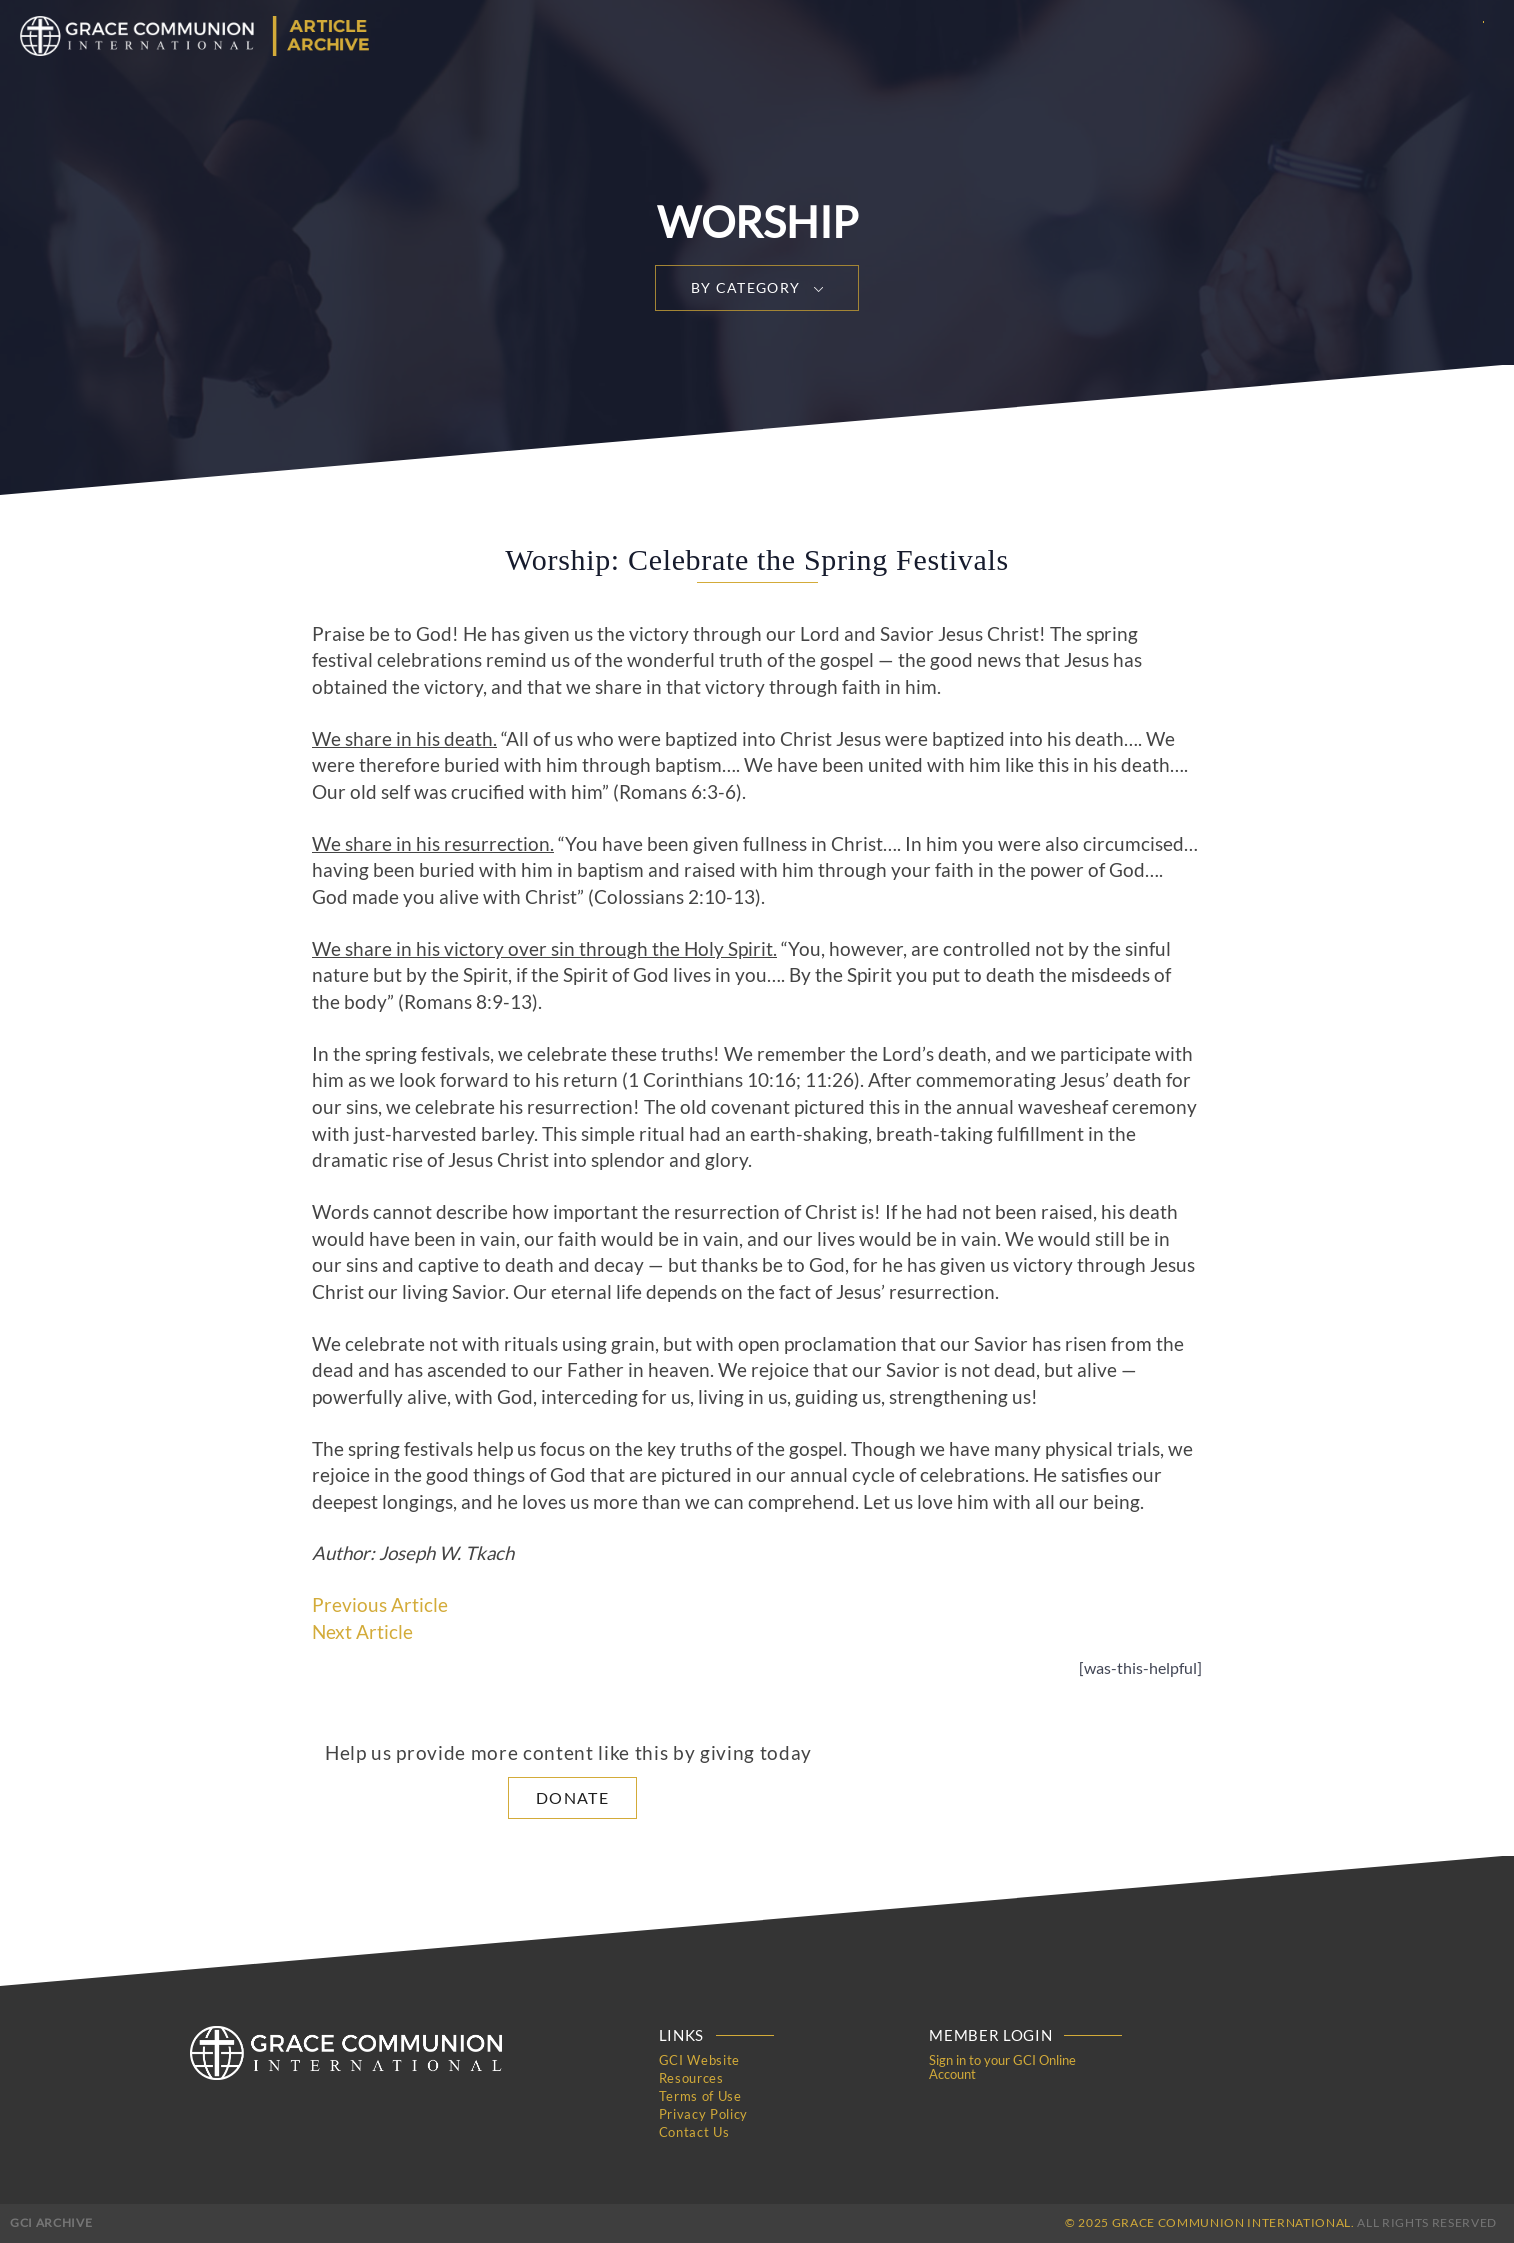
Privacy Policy (703, 2114)
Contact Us (694, 2132)
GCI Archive (51, 2222)
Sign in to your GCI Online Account (1002, 2067)
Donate (572, 1797)
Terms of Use (700, 2096)
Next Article (362, 1632)
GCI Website (699, 2060)
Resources (691, 2078)
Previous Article (380, 1605)
